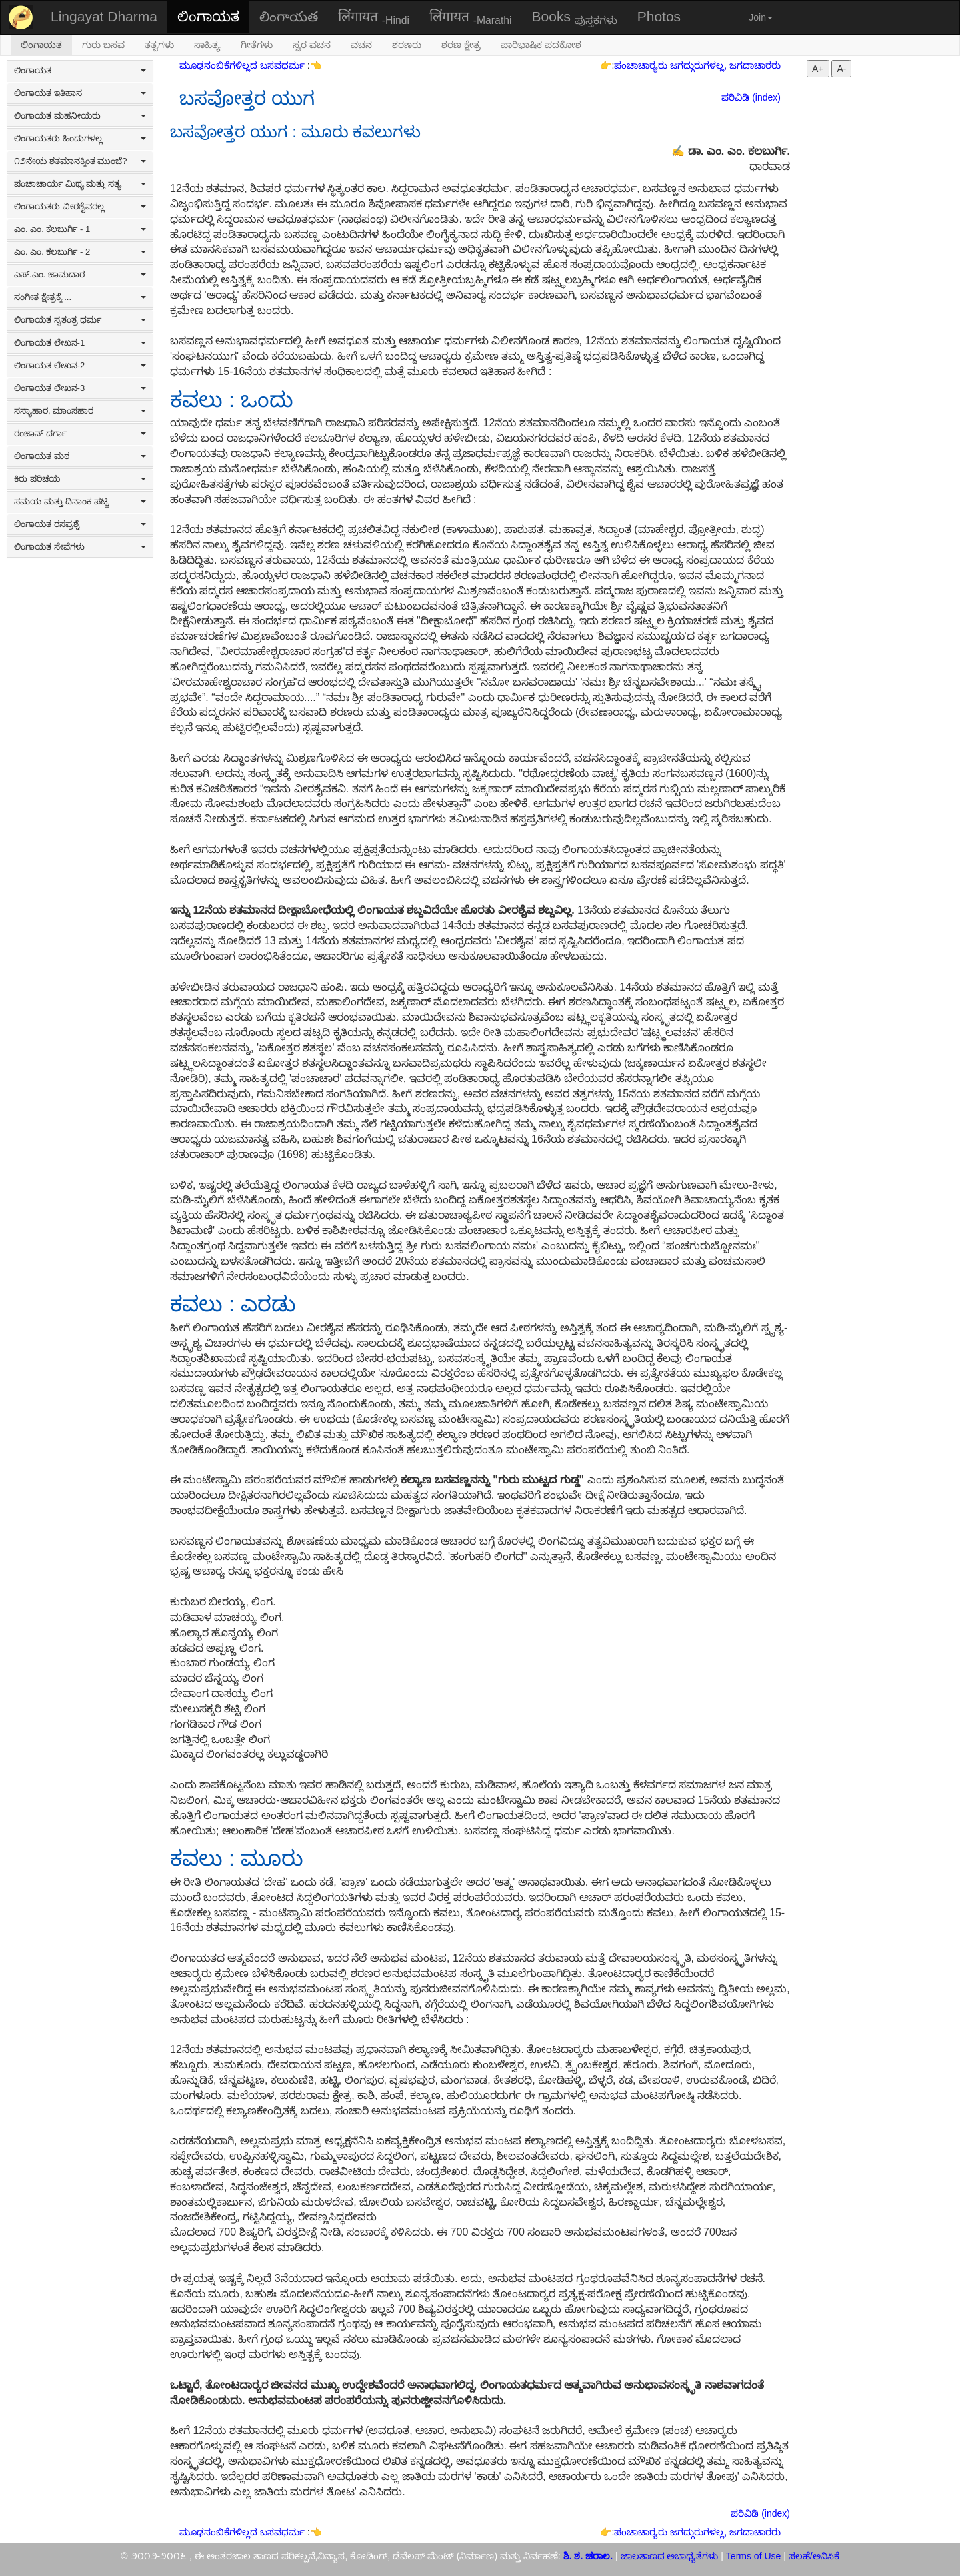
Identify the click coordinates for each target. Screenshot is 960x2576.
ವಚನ (361, 44)
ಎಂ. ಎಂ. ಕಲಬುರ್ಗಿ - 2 (80, 252)
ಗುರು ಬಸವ (103, 44)
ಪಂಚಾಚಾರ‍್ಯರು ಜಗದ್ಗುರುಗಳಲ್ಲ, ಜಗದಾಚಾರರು (697, 65)
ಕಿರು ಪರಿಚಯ (80, 479)
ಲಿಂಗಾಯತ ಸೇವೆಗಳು (80, 547)
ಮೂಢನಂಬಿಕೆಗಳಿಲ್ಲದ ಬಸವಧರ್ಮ (243, 65)
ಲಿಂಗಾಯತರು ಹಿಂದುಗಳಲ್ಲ (80, 138)
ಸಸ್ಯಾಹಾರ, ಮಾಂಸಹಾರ (80, 411)
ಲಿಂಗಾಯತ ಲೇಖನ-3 (80, 388)
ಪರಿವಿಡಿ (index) (751, 97)
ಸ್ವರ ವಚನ (312, 44)
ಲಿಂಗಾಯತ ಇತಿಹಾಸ (80, 93)
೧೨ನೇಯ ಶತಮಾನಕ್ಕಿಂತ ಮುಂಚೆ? (80, 161)
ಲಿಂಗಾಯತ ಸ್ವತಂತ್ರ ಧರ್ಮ (80, 320)
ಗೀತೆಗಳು (257, 44)
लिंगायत (373, 17)
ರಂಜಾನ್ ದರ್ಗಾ (80, 433)
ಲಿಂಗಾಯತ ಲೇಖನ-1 (80, 343)
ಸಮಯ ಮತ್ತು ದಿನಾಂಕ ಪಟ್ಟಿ (80, 501)
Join (761, 17)
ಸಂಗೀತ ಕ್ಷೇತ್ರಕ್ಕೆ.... (80, 297)
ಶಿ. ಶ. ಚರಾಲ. (589, 2556)
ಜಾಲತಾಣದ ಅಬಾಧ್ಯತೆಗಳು (670, 2556)
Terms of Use (753, 2556)
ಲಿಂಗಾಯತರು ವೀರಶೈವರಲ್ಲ (80, 206)
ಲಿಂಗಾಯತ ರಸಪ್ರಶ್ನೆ (80, 524)
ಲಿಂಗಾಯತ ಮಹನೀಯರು (80, 116)
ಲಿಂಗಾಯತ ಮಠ (80, 456)
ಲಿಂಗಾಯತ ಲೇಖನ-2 (80, 365)
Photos (659, 16)
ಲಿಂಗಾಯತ (208, 16)
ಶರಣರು (406, 44)
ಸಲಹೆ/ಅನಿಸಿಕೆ (812, 2556)
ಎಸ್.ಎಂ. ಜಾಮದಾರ (80, 274)
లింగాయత (288, 16)
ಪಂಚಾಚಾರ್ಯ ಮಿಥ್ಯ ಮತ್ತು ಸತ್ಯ (80, 184)
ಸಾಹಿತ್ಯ (207, 44)
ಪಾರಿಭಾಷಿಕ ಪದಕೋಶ (541, 44)
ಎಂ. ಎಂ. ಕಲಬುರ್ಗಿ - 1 (80, 229)
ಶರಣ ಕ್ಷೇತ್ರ (461, 44)
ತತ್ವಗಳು (159, 44)
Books (574, 17)
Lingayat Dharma (104, 16)
